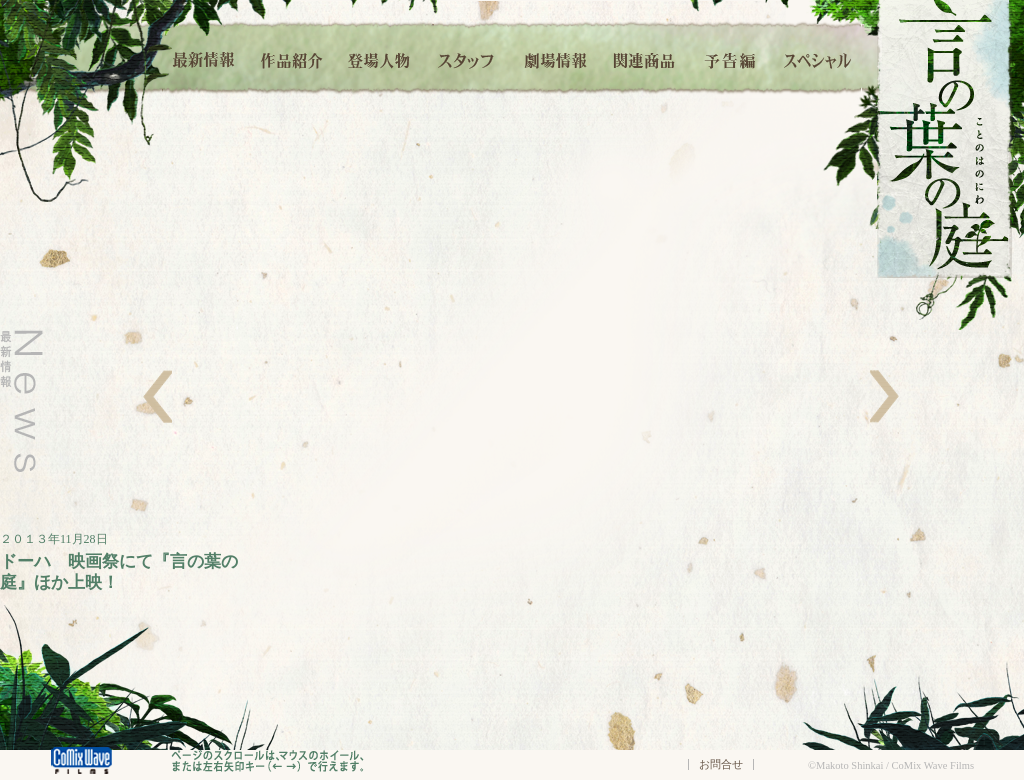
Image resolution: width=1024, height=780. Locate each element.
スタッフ (467, 57)
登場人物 (379, 57)
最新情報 (205, 57)
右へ (884, 396)
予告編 (731, 57)
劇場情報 (555, 57)
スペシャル (818, 57)
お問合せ (721, 764)
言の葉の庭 (944, 139)
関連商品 (643, 57)
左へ (157, 396)
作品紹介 (291, 57)
